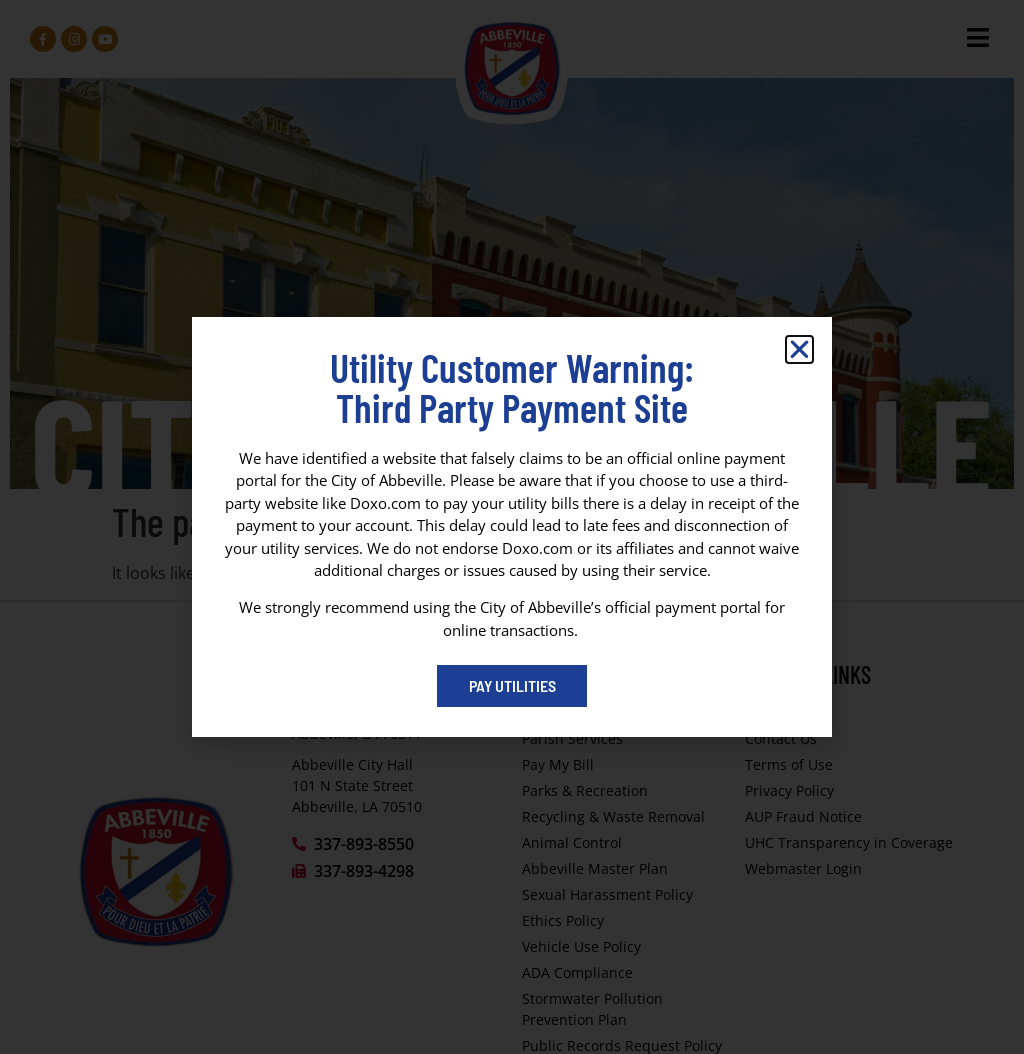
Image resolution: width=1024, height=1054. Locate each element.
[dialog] (512, 527)
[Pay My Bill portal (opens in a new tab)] (512, 686)
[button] (799, 349)
